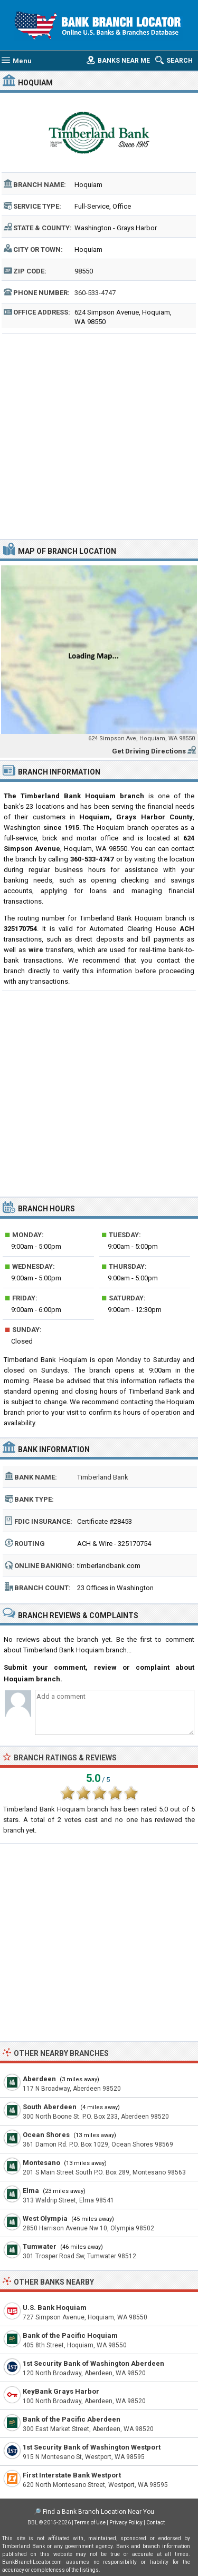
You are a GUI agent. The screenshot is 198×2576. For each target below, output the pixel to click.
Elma (31, 2191)
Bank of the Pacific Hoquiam (70, 2335)
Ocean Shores (46, 2135)
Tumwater (39, 2246)
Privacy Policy (126, 2522)
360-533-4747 (95, 293)
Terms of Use (90, 2522)
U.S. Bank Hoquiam (55, 2307)
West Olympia (45, 2218)
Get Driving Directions (149, 751)
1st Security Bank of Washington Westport (92, 2447)
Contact (155, 2522)
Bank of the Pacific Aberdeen (71, 2419)
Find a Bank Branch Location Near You (98, 2511)
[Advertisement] (99, 435)
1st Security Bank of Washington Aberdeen (93, 2363)
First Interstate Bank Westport (72, 2475)
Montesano (41, 2163)
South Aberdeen (50, 2107)
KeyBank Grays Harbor (61, 2391)
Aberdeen (39, 2079)
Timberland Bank (102, 1477)
